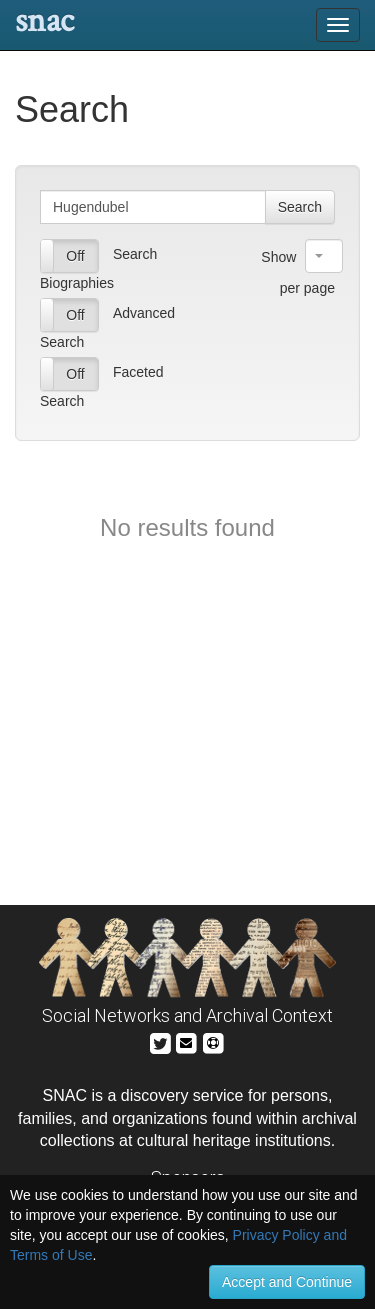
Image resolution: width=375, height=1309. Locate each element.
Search (300, 207)
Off (75, 256)
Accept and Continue (287, 1282)
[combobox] (324, 256)
